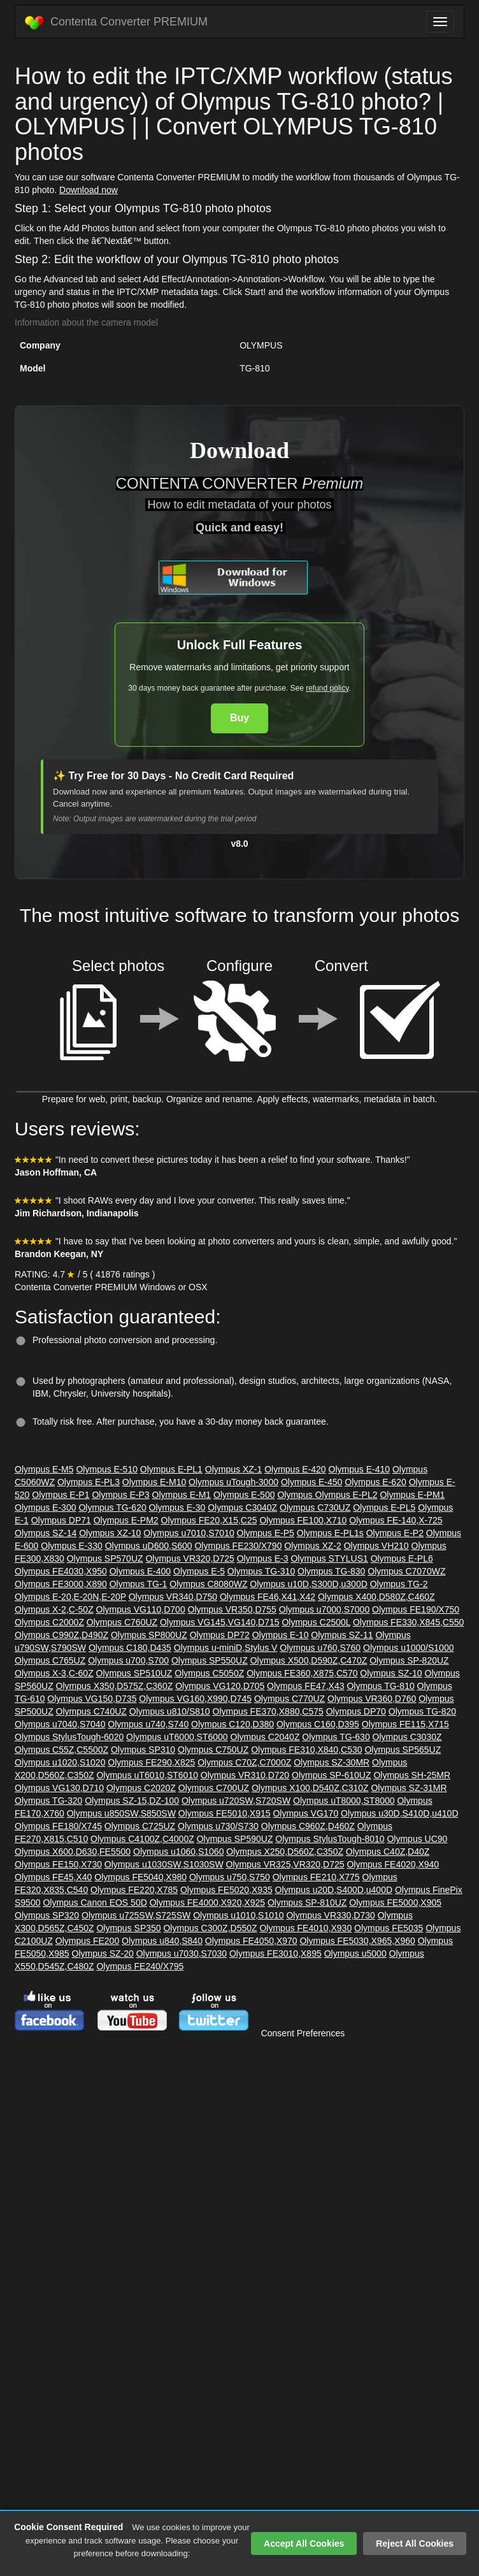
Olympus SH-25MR (411, 1775)
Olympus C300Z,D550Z (210, 1928)
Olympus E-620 (375, 1482)
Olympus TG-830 (331, 1571)
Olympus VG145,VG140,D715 (220, 1622)
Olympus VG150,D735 (91, 1699)
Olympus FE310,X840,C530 (306, 1750)
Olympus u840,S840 (162, 1941)
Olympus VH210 (376, 1546)
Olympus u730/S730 (218, 1826)
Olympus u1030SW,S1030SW (164, 1864)
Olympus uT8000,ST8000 (344, 1800)
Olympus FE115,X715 (405, 1724)
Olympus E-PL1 (171, 1469)
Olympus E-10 (280, 1635)
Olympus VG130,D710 (59, 1788)
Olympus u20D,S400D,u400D (333, 1890)
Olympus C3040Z (242, 1507)
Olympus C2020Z (141, 1788)
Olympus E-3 (263, 1558)
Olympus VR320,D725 (189, 1558)
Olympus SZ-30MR (331, 1762)
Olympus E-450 (311, 1482)
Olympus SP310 (143, 1750)
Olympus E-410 (359, 1469)
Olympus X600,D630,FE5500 (73, 1851)
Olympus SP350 (128, 1928)
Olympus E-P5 (265, 1533)
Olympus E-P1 (60, 1495)
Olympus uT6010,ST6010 (147, 1775)
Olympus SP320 (47, 1915)
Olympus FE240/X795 (139, 1966)
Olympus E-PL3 (88, 1482)
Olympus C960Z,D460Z (308, 1826)
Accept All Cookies (304, 2543)
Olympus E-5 (199, 1571)
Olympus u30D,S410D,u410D (399, 1813)
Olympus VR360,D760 (371, 1699)
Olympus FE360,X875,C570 (302, 1673)
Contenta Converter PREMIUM (116, 22)
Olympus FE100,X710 (303, 1520)
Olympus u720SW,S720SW (236, 1800)
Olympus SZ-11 (342, 1635)
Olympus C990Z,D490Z (61, 1635)
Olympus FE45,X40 (53, 1877)
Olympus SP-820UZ (408, 1660)
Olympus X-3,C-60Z (54, 1673)
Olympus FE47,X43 (305, 1686)
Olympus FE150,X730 (58, 1864)
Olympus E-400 (140, 1571)
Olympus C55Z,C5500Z (61, 1750)
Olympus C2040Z (265, 1737)
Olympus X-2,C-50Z (54, 1609)
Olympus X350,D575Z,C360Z (114, 1686)
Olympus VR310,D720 (245, 1775)
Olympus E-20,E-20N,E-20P (70, 1597)
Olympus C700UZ (213, 1788)
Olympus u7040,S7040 (60, 1724)
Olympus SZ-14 (45, 1533)
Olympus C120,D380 (232, 1724)
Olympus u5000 (355, 1953)
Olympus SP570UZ (105, 1558)
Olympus (296, 1495)
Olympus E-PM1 (412, 1495)
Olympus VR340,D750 (173, 1597)
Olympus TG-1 (139, 1584)
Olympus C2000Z (49, 1622)
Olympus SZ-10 (391, 1673)
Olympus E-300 (45, 1507)
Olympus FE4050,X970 (251, 1941)
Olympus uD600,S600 (148, 1546)
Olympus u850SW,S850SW (121, 1813)
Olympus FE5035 (388, 1928)
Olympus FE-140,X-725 (395, 1520)
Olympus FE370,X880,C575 (268, 1711)
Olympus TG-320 (48, 1800)
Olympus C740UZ (91, 1711)
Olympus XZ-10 (110, 1533)
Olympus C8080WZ (208, 1584)
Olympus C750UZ (213, 1750)
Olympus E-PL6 (402, 1558)
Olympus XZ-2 (312, 1546)
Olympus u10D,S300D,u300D (308, 1584)
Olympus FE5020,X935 (226, 1890)
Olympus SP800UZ (149, 1635)
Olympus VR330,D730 (330, 1915)
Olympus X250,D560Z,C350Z (284, 1851)
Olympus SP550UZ (209, 1660)
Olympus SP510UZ (134, 1673)
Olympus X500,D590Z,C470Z (309, 1660)
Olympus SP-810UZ (307, 1902)
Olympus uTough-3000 (233, 1482)
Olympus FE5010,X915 (224, 1813)
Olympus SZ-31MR (409, 1788)
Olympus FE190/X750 (415, 1609)
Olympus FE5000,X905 (395, 1902)
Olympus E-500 (244, 1495)
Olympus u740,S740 (148, 1724)
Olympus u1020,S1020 (60, 1762)
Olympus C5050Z (209, 1673)
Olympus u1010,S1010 (238, 1915)
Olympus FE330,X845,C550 (408, 1622)
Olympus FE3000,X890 (61, 1584)
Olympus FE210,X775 (316, 1877)
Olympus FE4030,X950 (61, 1571)
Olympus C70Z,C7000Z (244, 1762)
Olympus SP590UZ (235, 1839)
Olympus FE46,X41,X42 (267, 1597)
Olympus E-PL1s (330, 1533)
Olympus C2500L (316, 1622)
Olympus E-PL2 (346, 1495)
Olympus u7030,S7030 (181, 1953)
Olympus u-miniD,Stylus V (226, 1648)
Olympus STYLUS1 (329, 1558)
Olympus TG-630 (335, 1737)
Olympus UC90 (417, 1839)
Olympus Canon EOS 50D (95, 1902)
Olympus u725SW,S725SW (136, 1915)
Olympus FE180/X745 (58, 1826)
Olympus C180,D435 (130, 1648)
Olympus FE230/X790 (238, 1546)
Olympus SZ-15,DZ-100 (132, 1800)
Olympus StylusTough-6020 (69, 1737)
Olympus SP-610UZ (331, 1775)
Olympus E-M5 (44, 1469)
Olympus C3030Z (407, 1737)
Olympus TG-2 (399, 1584)
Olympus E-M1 (181, 1495)
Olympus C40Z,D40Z (387, 1851)
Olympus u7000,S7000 (324, 1609)
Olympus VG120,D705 (219, 1686)
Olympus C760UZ (122, 1622)
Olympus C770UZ (289, 1699)
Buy (239, 717)
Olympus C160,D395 (317, 1724)
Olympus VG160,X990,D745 (195, 1699)
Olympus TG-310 (261, 1571)
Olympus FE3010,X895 (275, 1953)
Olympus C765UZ (50, 1660)
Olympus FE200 (87, 1941)
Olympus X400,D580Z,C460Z (376, 1597)
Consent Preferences (303, 2033)
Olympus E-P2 (395, 1533)
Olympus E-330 (71, 1546)
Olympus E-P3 (120, 1495)
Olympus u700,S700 (128, 1660)
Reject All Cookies (415, 2543)
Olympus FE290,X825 (151, 1762)
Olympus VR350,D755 (232, 1609)
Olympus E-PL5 (384, 1507)
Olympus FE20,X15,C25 (209, 1520)
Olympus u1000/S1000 (408, 1648)
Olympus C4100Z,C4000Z (142, 1839)
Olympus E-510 (106, 1469)
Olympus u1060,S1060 (178, 1851)
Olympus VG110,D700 (140, 1609)
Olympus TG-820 (422, 1711)
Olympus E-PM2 (126, 1520)
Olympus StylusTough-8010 (329, 1839)
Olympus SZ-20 (103, 1953)
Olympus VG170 (305, 1813)
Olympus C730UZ (315, 1507)
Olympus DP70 (356, 1711)
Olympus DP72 (220, 1635)
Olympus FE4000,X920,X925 (207, 1902)
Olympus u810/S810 (169, 1711)
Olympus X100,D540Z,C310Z (310, 1788)
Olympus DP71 (61, 1520)
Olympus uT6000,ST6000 (177, 1737)
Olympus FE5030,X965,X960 (357, 1941)
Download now (88, 190)
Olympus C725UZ (139, 1826)
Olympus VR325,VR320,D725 (285, 1864)
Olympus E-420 (294, 1469)
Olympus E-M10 (154, 1482)
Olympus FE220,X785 (134, 1890)
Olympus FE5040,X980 (140, 1877)
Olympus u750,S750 (229, 1877)
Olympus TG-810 (380, 1686)
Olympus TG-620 (112, 1507)
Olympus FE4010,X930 (305, 1928)
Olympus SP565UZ (402, 1750)
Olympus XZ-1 (233, 1469)
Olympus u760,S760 (320, 1648)
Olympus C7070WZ (406, 1571)
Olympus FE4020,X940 (393, 1864)
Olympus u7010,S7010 (188, 1533)
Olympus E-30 (177, 1507)
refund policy (327, 688)
